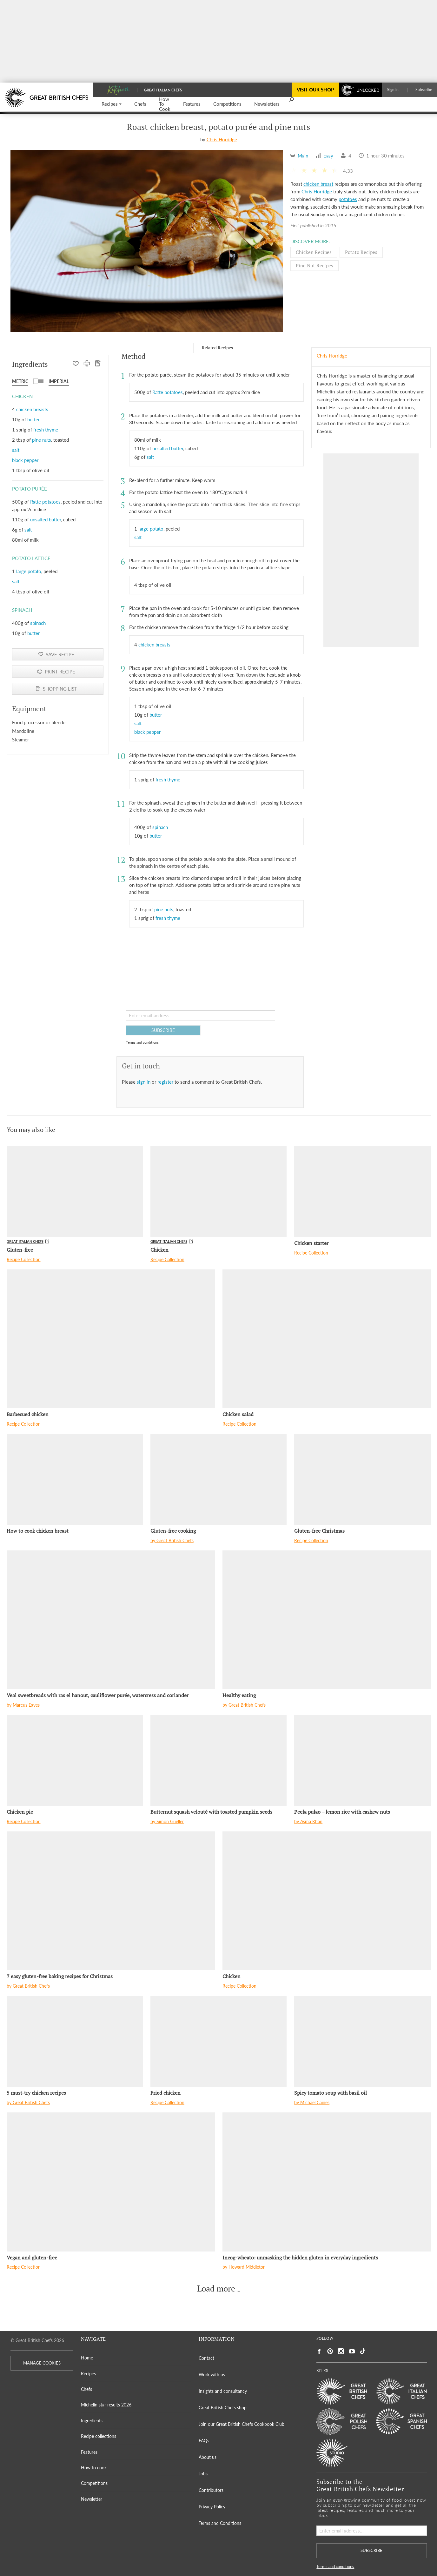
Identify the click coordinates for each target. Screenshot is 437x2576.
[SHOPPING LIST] (97, 364)
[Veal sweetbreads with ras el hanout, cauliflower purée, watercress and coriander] (111, 1619)
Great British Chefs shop (223, 2407)
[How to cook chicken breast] (75, 1479)
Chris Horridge (222, 139)
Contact (206, 2358)
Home (87, 2357)
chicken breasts (32, 409)
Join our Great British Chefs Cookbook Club (241, 2424)
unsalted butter (45, 519)
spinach (38, 623)
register (166, 1082)
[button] (112, 104)
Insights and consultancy (223, 2391)
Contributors (211, 2490)
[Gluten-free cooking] (218, 1479)
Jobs (203, 2473)
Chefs (86, 2389)
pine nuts (41, 440)
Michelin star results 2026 (106, 2404)
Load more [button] (216, 2289)
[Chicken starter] (362, 1191)
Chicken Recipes (314, 252)
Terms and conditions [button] (142, 1042)
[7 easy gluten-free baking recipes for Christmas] (111, 1900)
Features (89, 2452)
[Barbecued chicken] (111, 1338)
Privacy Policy (212, 2506)
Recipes (88, 2373)
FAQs (204, 2440)
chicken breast (318, 184)
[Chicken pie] (75, 1760)
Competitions (94, 2483)
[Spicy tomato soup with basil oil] (362, 2041)
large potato (28, 571)
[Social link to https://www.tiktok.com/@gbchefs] (363, 2351)
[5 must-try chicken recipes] (75, 2041)
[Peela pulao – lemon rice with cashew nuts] (362, 1760)
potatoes (348, 199)
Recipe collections (98, 2436)
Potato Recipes (361, 252)
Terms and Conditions (220, 2523)
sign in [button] (144, 1082)
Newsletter (91, 2499)
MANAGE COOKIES (42, 2363)
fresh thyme (45, 429)
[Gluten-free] (75, 1191)
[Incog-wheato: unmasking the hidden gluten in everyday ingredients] (326, 2181)
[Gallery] (146, 241)
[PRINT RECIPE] (86, 364)
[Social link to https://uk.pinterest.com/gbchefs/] (330, 2351)
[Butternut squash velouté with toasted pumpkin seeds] (218, 1760)
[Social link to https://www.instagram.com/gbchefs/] (341, 2351)
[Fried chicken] (218, 2041)
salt (15, 450)
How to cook (94, 2467)
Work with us (212, 2374)
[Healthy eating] (326, 1619)
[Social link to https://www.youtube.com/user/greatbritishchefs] (352, 2351)
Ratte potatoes (45, 502)
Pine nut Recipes (314, 265)
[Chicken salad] (326, 1338)
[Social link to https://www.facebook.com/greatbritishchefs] (319, 2351)
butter (33, 419)
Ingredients (92, 2420)
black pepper (25, 460)
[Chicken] (218, 1191)
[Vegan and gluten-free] (111, 2181)
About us (207, 2457)
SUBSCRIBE (163, 1030)
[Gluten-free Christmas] (362, 1479)
